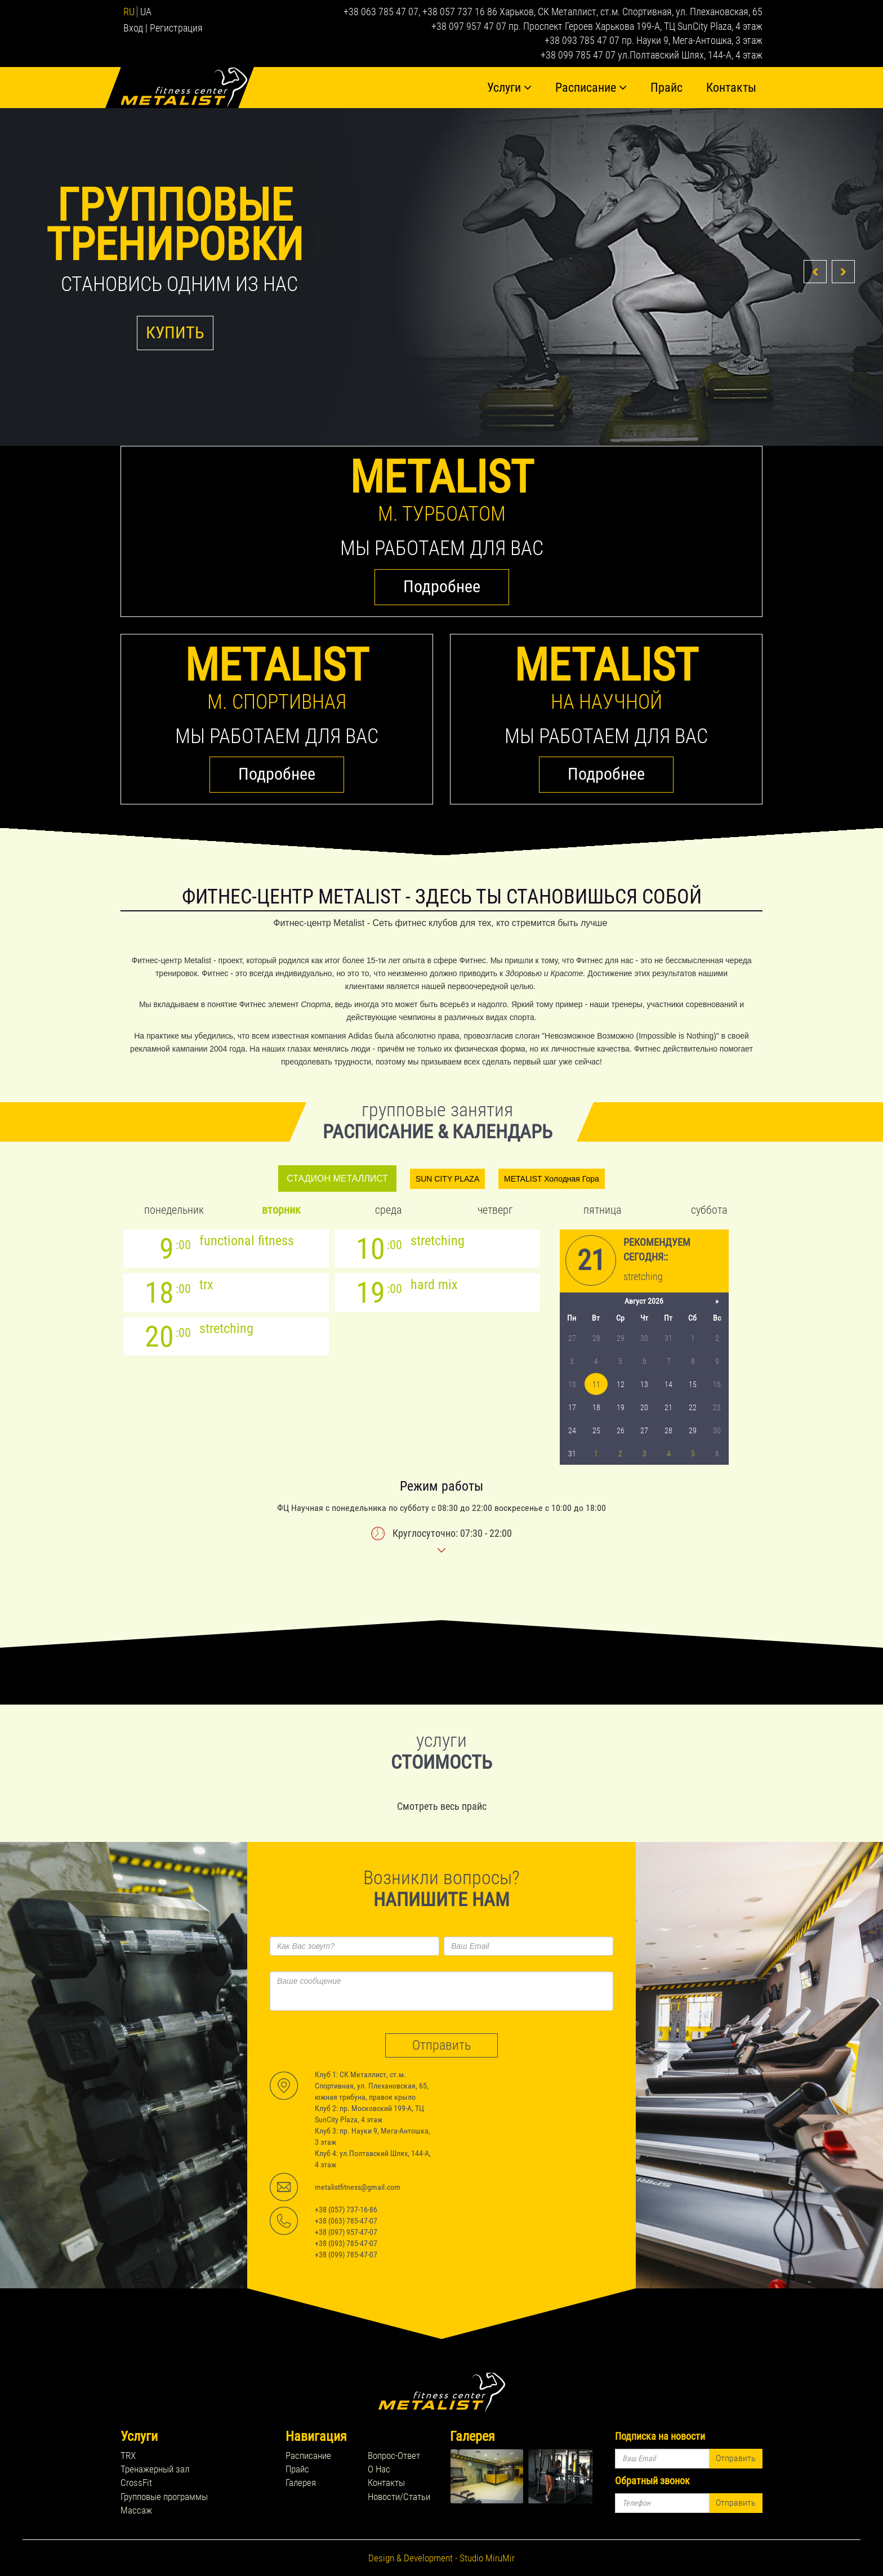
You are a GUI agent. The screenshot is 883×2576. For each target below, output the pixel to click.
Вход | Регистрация (163, 28)
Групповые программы (164, 2496)
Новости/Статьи (399, 2496)
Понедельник (174, 1210)
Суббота (709, 1210)
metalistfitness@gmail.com (357, 2187)
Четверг (495, 1210)
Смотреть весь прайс (442, 1806)
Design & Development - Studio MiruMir (441, 2558)
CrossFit (136, 2482)
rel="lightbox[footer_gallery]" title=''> (487, 2476)
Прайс (666, 87)
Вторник (281, 1210)
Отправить (441, 2045)
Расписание (591, 87)
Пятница (602, 1210)
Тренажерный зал (155, 2469)
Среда (388, 1210)
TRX (128, 2455)
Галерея (301, 2482)
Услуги (509, 87)
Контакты (731, 87)
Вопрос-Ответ (394, 2455)
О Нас (379, 2469)
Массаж (136, 2510)
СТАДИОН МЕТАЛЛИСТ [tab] (337, 1178)
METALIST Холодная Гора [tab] (551, 1178)
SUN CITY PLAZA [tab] (447, 1178)
